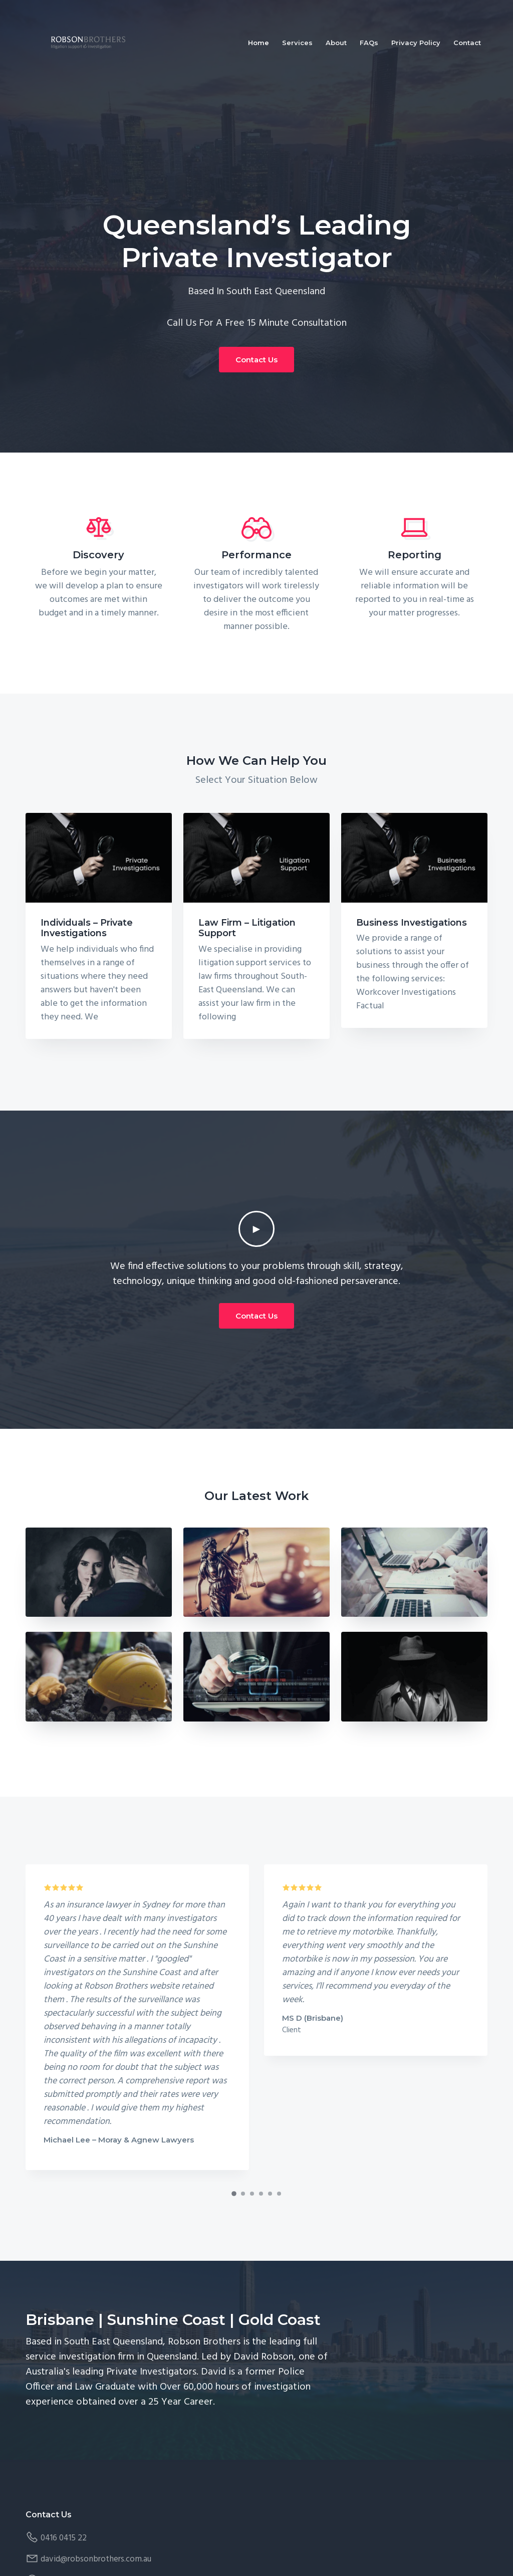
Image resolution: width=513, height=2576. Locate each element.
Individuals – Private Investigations (87, 928)
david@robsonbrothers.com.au (96, 2559)
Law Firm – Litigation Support (247, 928)
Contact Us (256, 359)
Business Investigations (411, 922)
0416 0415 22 (64, 2538)
